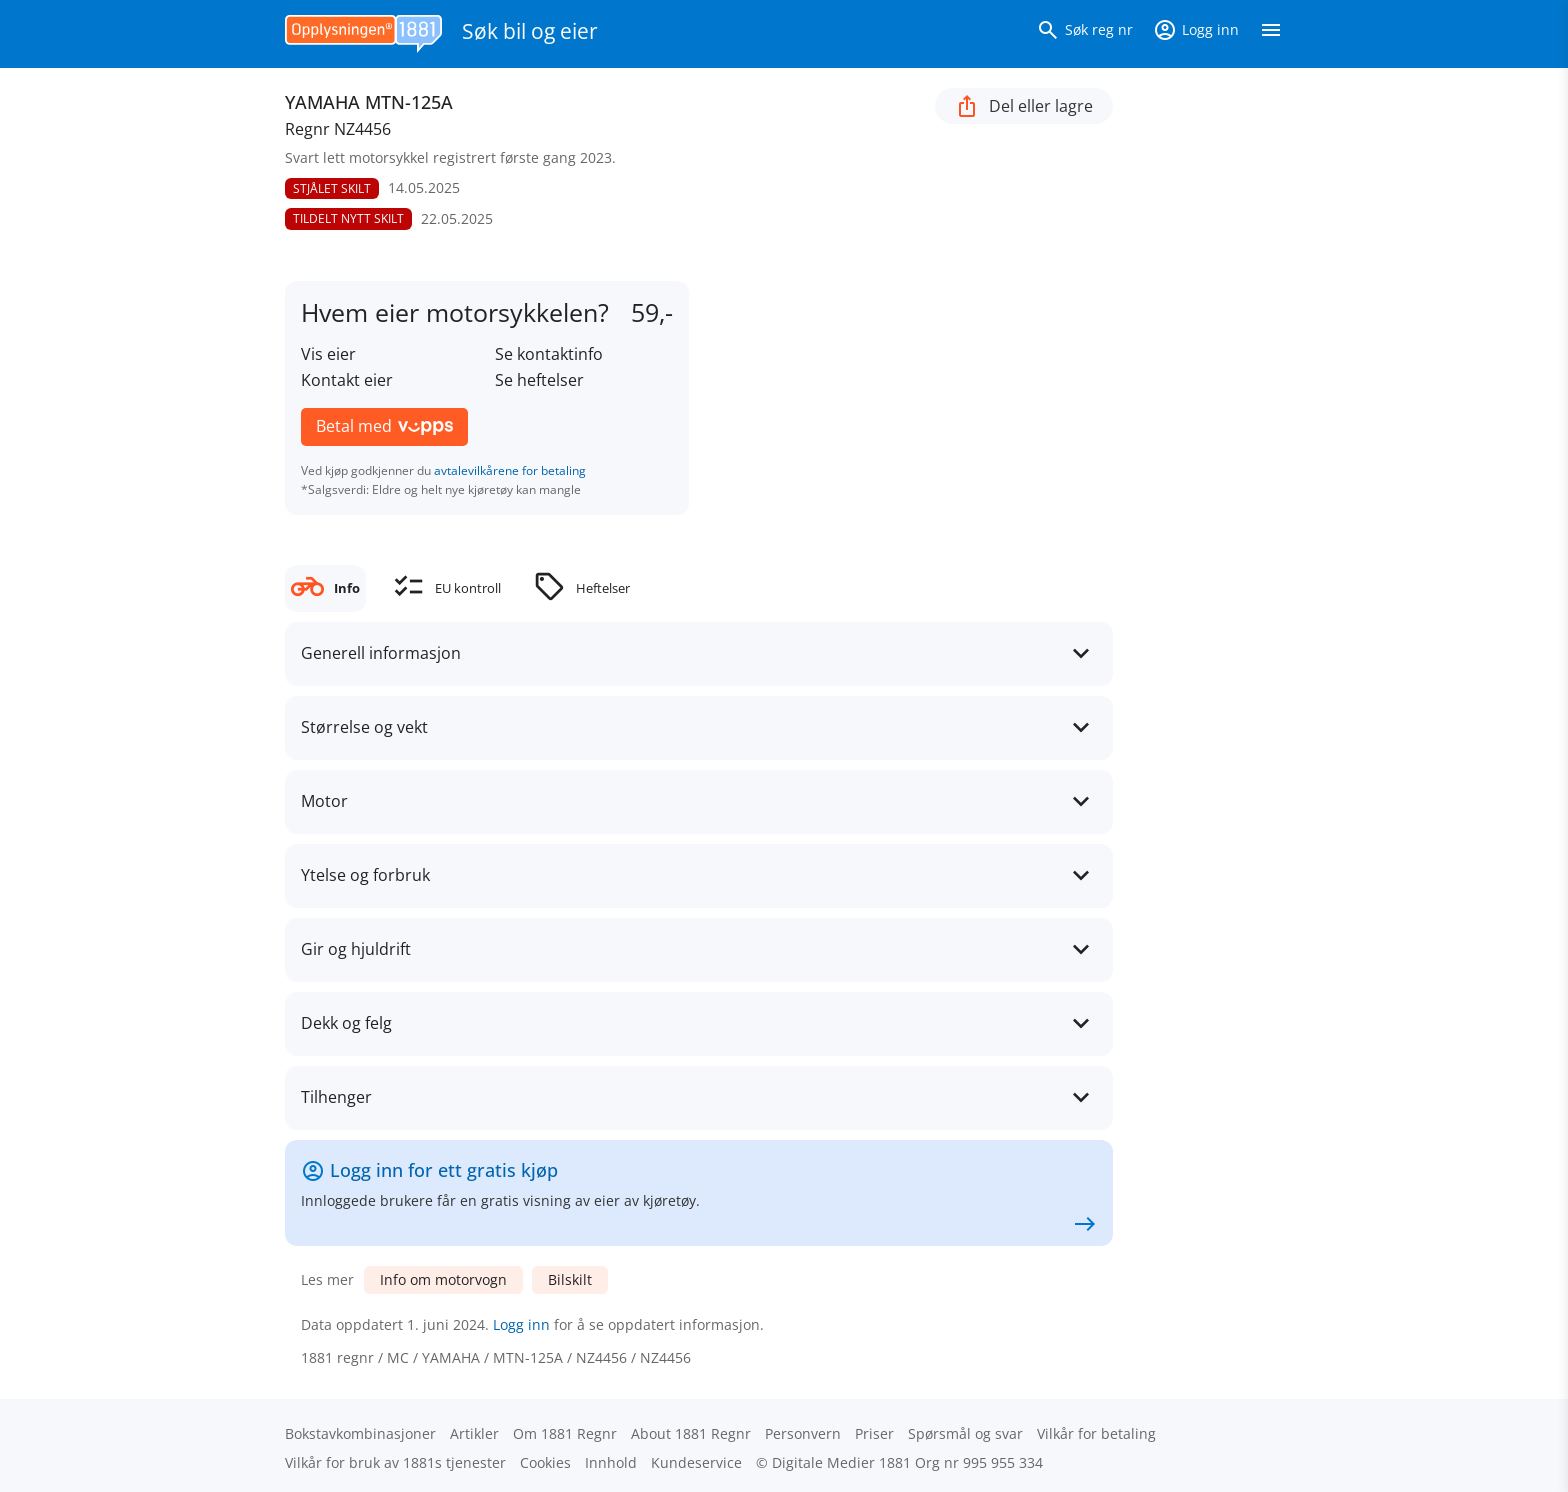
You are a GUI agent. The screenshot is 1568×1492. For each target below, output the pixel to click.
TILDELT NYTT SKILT (348, 218)
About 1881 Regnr (691, 1433)
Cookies (545, 1462)
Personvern (803, 1433)
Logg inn (521, 1324)
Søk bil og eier (530, 31)
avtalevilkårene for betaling (510, 470)
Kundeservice (696, 1462)
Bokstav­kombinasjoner (360, 1433)
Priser (874, 1433)
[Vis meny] (1271, 34)
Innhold (611, 1462)
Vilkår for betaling (1096, 1433)
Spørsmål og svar (965, 1433)
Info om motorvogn (443, 1279)
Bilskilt (570, 1279)
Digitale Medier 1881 (841, 1462)
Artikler (474, 1433)
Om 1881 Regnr (565, 1433)
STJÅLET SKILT (332, 188)
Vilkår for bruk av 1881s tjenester (395, 1462)
